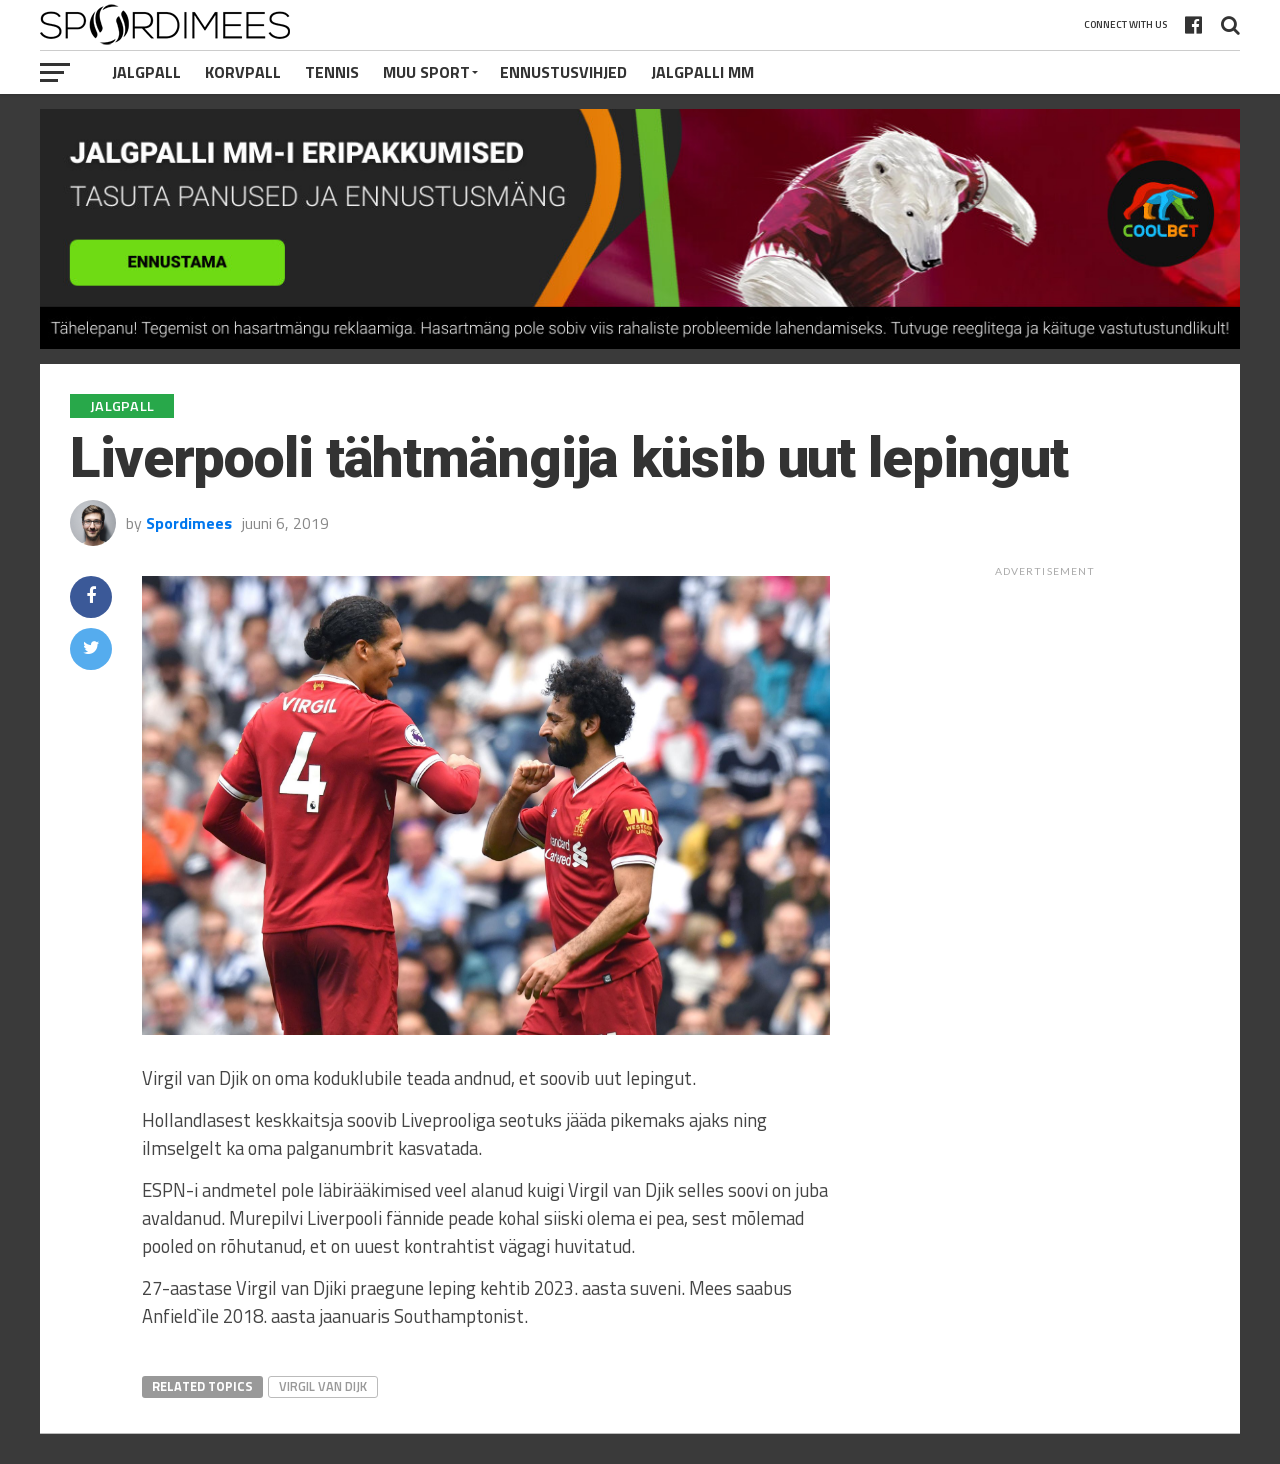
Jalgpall (146, 72)
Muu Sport (426, 72)
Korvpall (243, 72)
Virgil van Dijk (323, 1386)
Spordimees (189, 523)
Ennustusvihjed (563, 72)
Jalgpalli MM (702, 72)
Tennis (332, 72)
